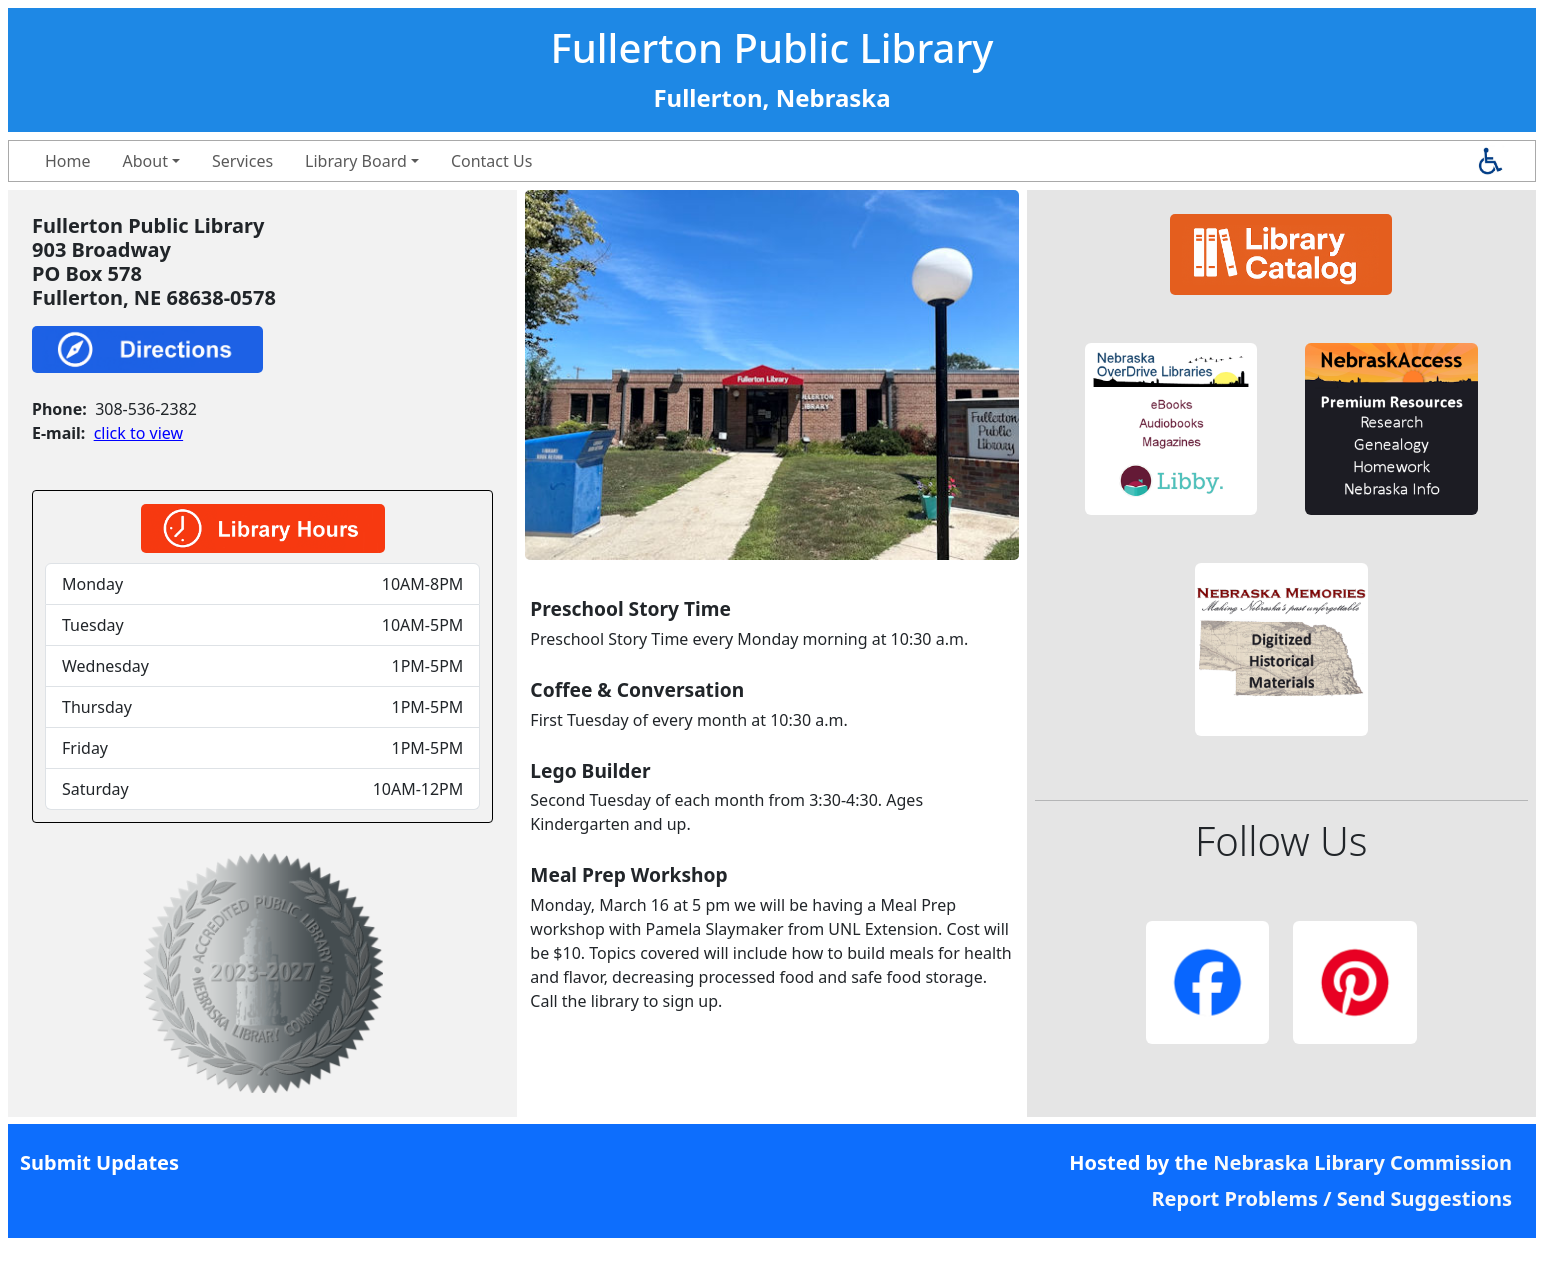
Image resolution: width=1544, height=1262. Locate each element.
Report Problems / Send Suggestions (1331, 1198)
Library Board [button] (356, 161)
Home (68, 161)
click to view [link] (138, 433)
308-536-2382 (146, 409)
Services (242, 161)
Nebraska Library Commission (1362, 1162)
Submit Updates (99, 1162)
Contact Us (491, 161)
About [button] (145, 161)
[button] (1171, 429)
